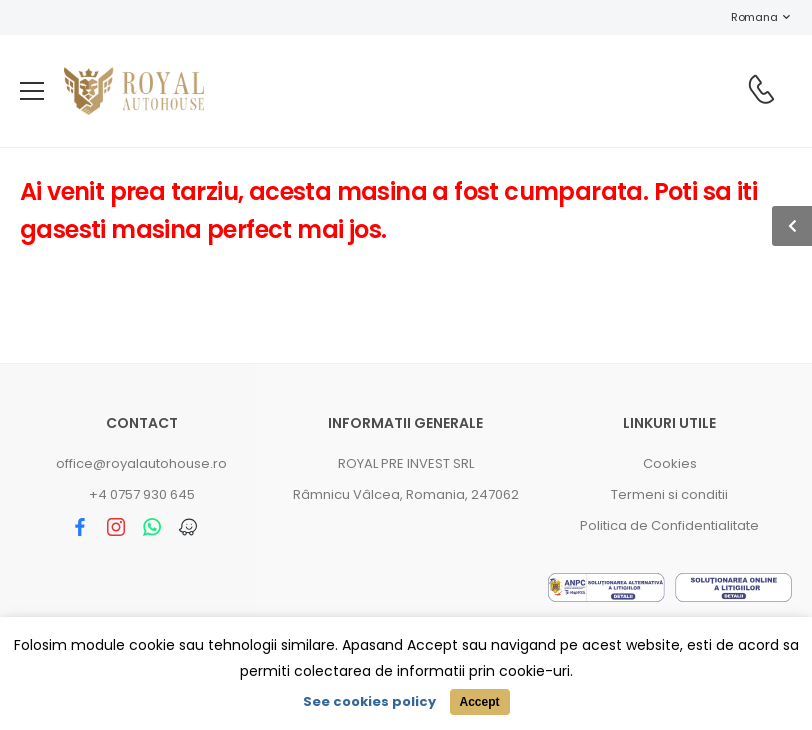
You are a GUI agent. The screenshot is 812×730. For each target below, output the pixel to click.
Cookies (670, 463)
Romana (744, 17)
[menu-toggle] (32, 91)
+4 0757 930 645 (142, 494)
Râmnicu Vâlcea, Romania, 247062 (406, 494)
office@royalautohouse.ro (141, 463)
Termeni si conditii (669, 494)
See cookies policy (369, 701)
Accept (479, 702)
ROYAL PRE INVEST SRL (406, 463)
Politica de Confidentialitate (669, 525)
